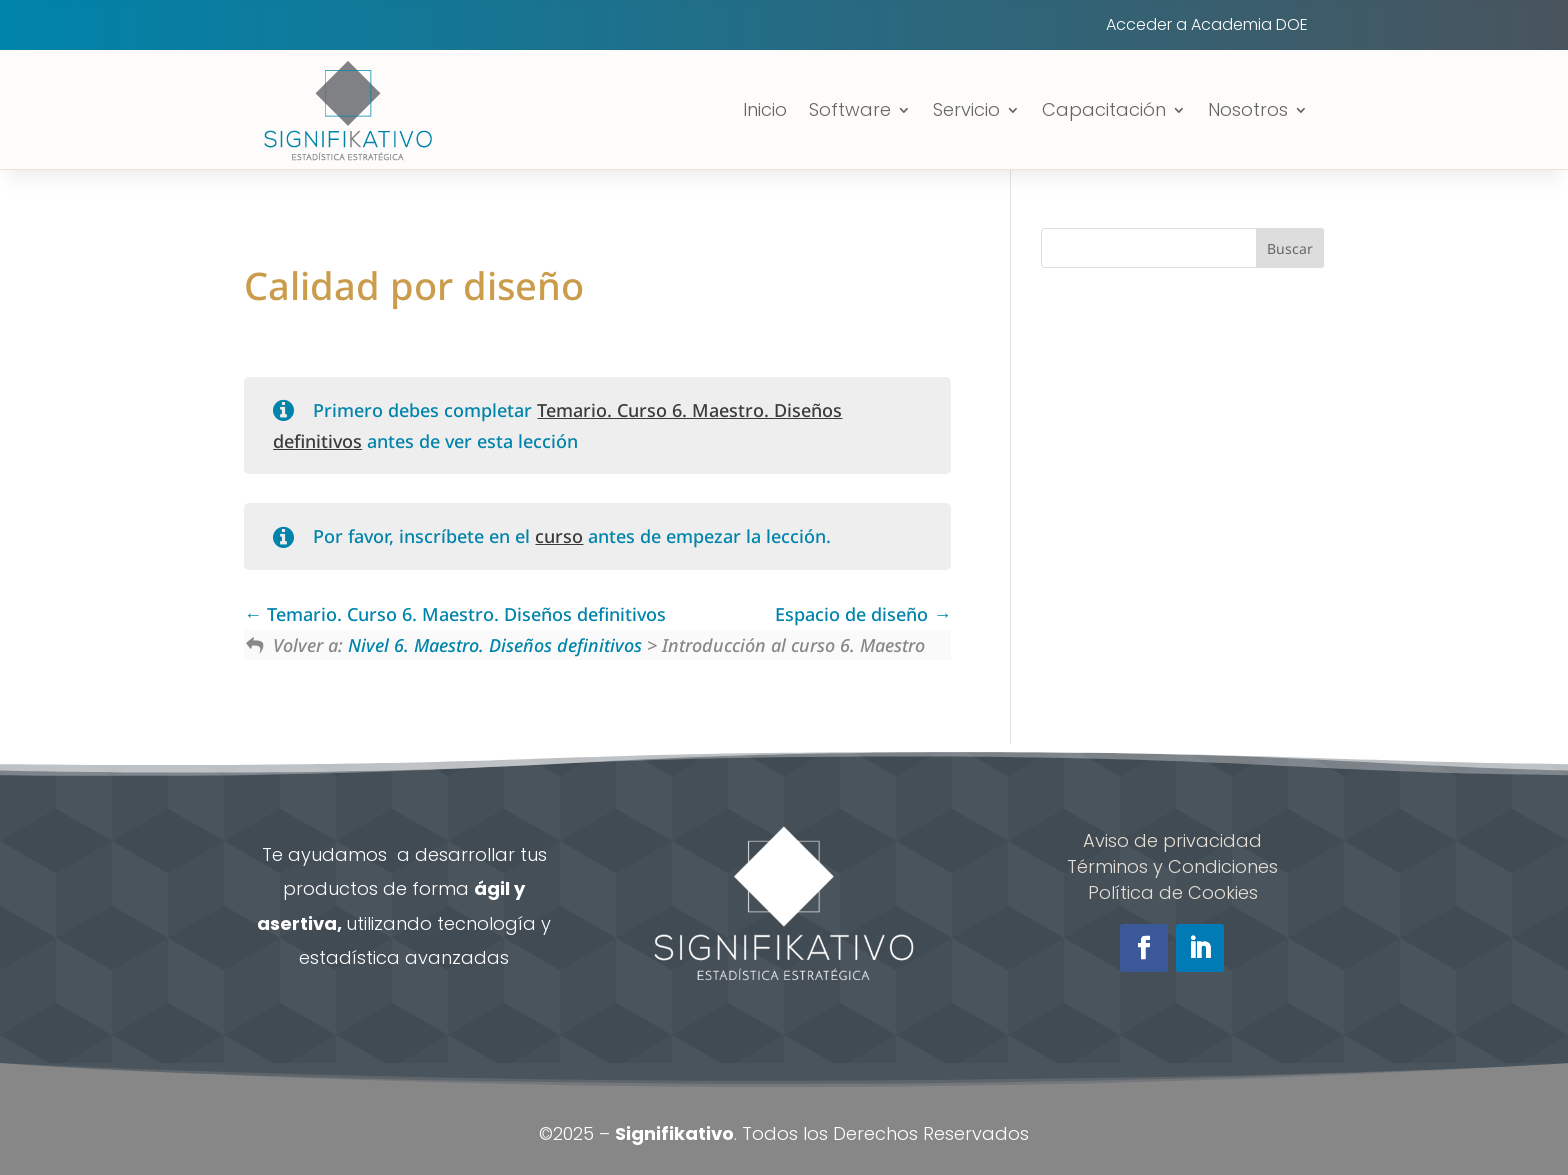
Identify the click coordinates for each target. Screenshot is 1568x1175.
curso (559, 536)
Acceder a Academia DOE (1207, 27)
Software (850, 109)
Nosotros (1248, 109)
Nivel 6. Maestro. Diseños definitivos (495, 645)
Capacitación (1104, 109)
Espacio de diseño (863, 614)
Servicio (966, 109)
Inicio (765, 109)
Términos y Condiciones (1172, 866)
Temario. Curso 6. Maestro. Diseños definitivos (455, 614)
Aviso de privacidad (1172, 840)
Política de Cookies (1173, 892)
